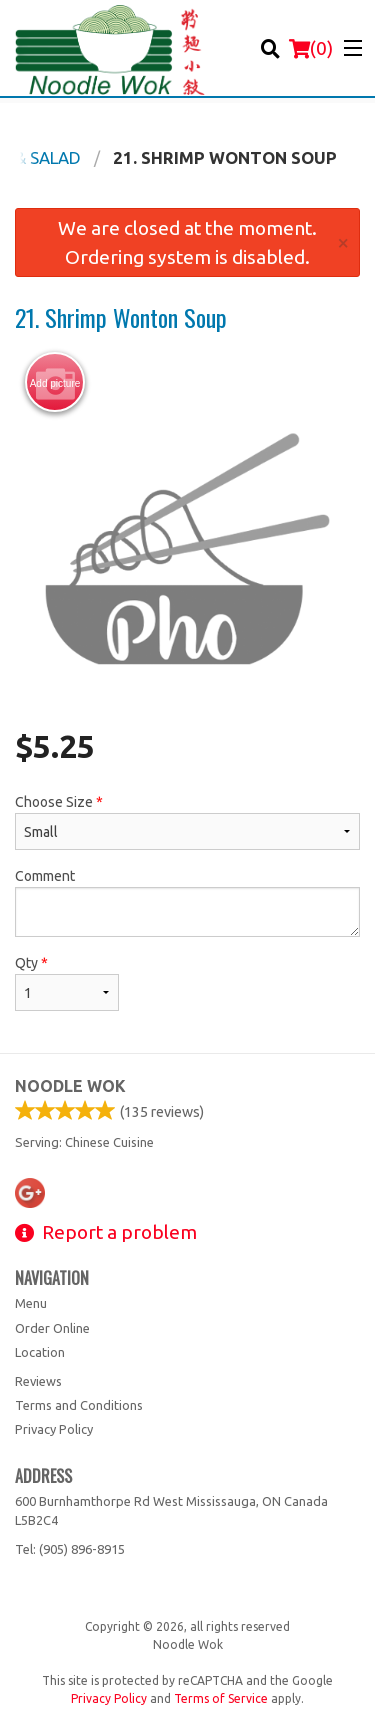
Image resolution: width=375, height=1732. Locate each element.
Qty (67, 983)
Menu (31, 1303)
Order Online (52, 1328)
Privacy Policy (54, 1429)
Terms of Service (221, 1698)
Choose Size (187, 822)
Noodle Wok (70, 1086)
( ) (311, 48)
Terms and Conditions (79, 1405)
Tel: (70, 1549)
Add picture (55, 383)
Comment (187, 902)
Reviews (38, 1381)
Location (40, 1352)
